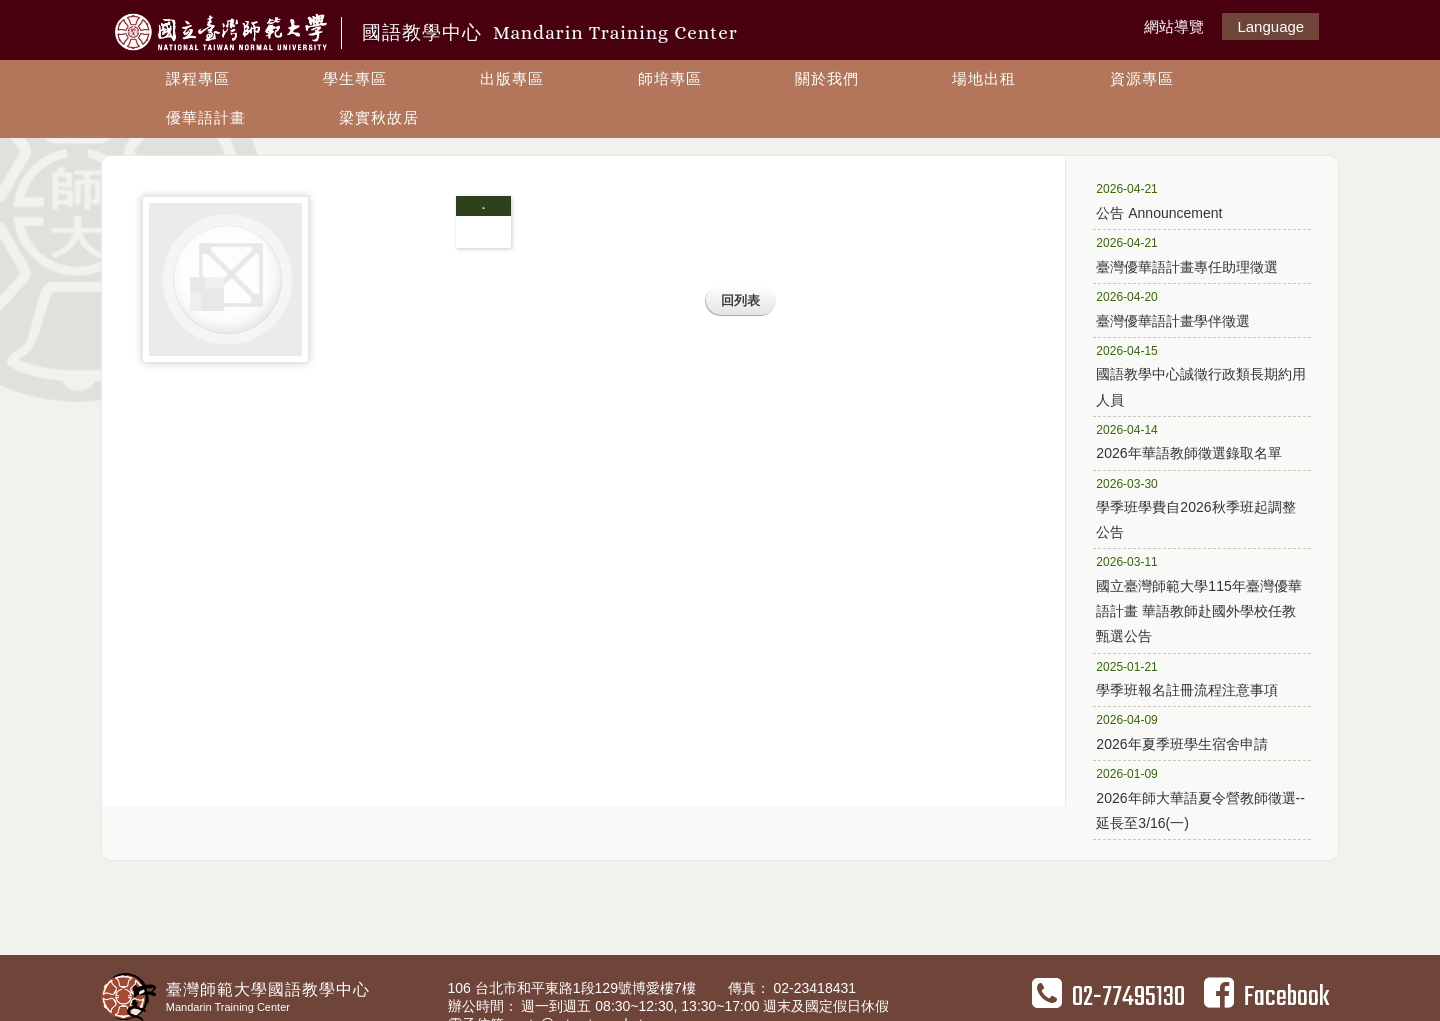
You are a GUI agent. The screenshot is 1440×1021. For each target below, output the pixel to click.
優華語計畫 (206, 117)
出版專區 (512, 78)
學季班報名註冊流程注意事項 (1194, 678)
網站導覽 (1174, 26)
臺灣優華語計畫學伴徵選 (1194, 308)
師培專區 (670, 78)
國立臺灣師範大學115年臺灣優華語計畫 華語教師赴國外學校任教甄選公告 (1198, 598)
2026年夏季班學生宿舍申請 (1194, 731)
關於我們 (827, 78)
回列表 (740, 300)
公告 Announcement (1194, 200)
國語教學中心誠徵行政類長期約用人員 (1201, 374)
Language (1270, 26)
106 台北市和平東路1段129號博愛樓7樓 (574, 988)
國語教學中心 (550, 32)
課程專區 (198, 78)
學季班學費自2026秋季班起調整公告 (1195, 507)
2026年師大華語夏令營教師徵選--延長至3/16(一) (1200, 797)
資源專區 (1142, 78)
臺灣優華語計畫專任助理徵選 (1194, 254)
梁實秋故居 (379, 117)
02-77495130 (1108, 997)
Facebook (1266, 997)
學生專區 (355, 78)
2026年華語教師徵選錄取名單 (1194, 441)
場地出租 (984, 78)
